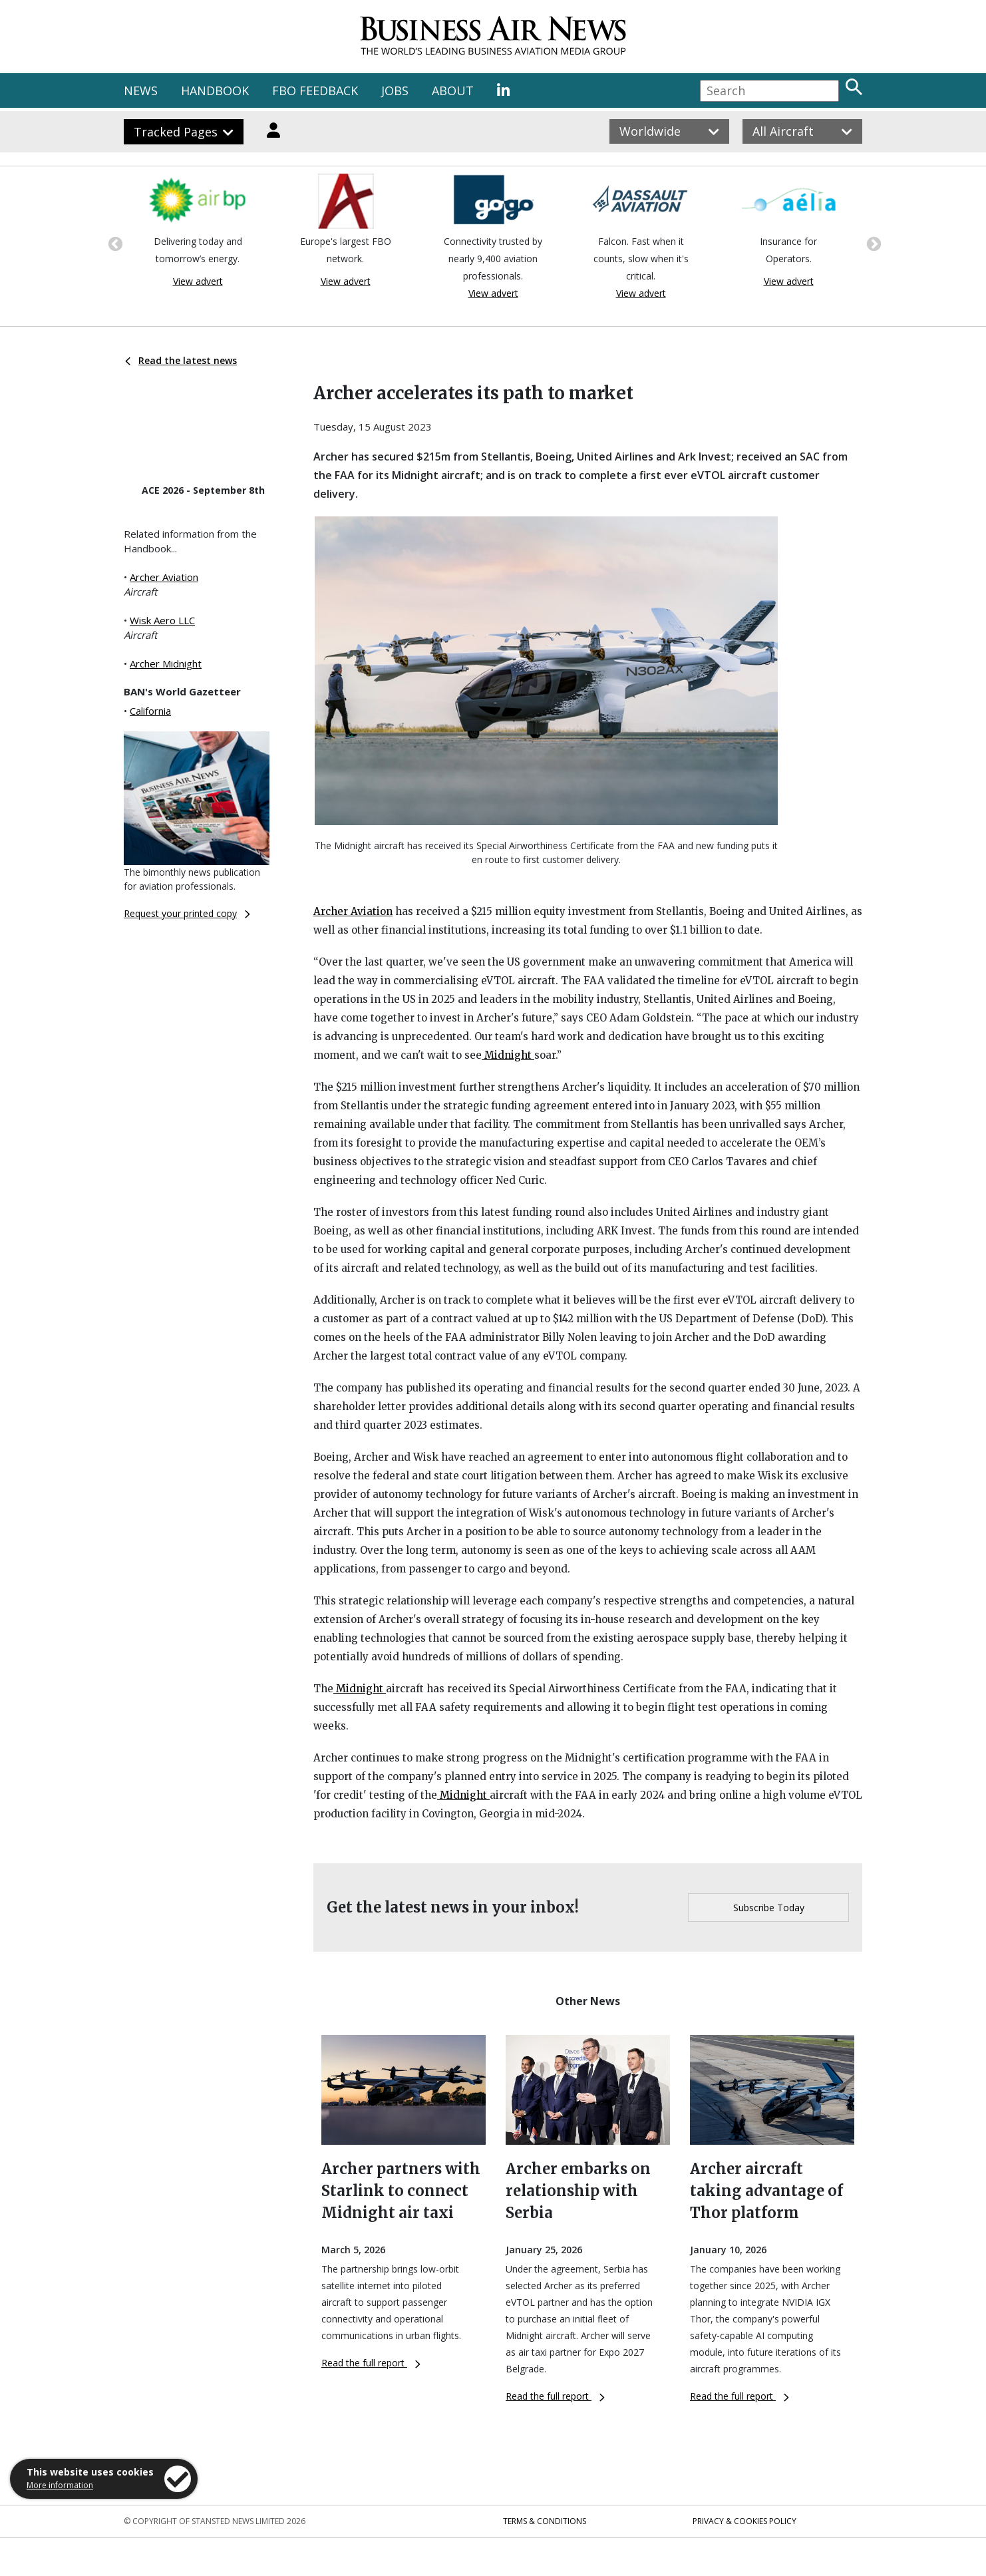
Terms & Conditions (544, 2521)
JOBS (395, 90)
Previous (113, 243)
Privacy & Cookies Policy (744, 2521)
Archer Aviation (164, 577)
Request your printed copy (187, 913)
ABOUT (453, 90)
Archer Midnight (166, 663)
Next (872, 243)
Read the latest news (181, 360)
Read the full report (370, 2362)
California (150, 710)
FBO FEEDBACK (315, 90)
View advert (198, 281)
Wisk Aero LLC (162, 620)
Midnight (508, 1055)
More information (60, 2485)
